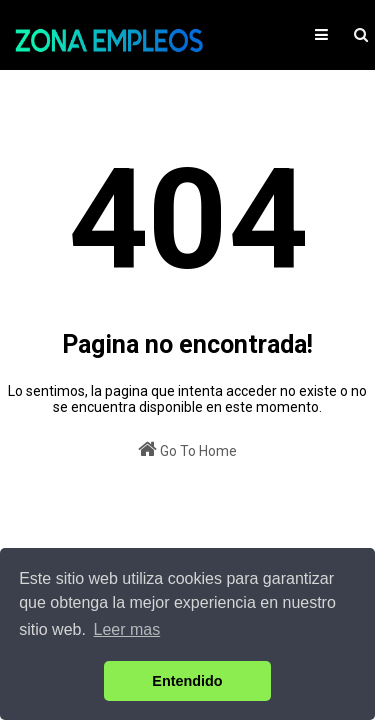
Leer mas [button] (127, 629)
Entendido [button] (187, 681)
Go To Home (187, 449)
